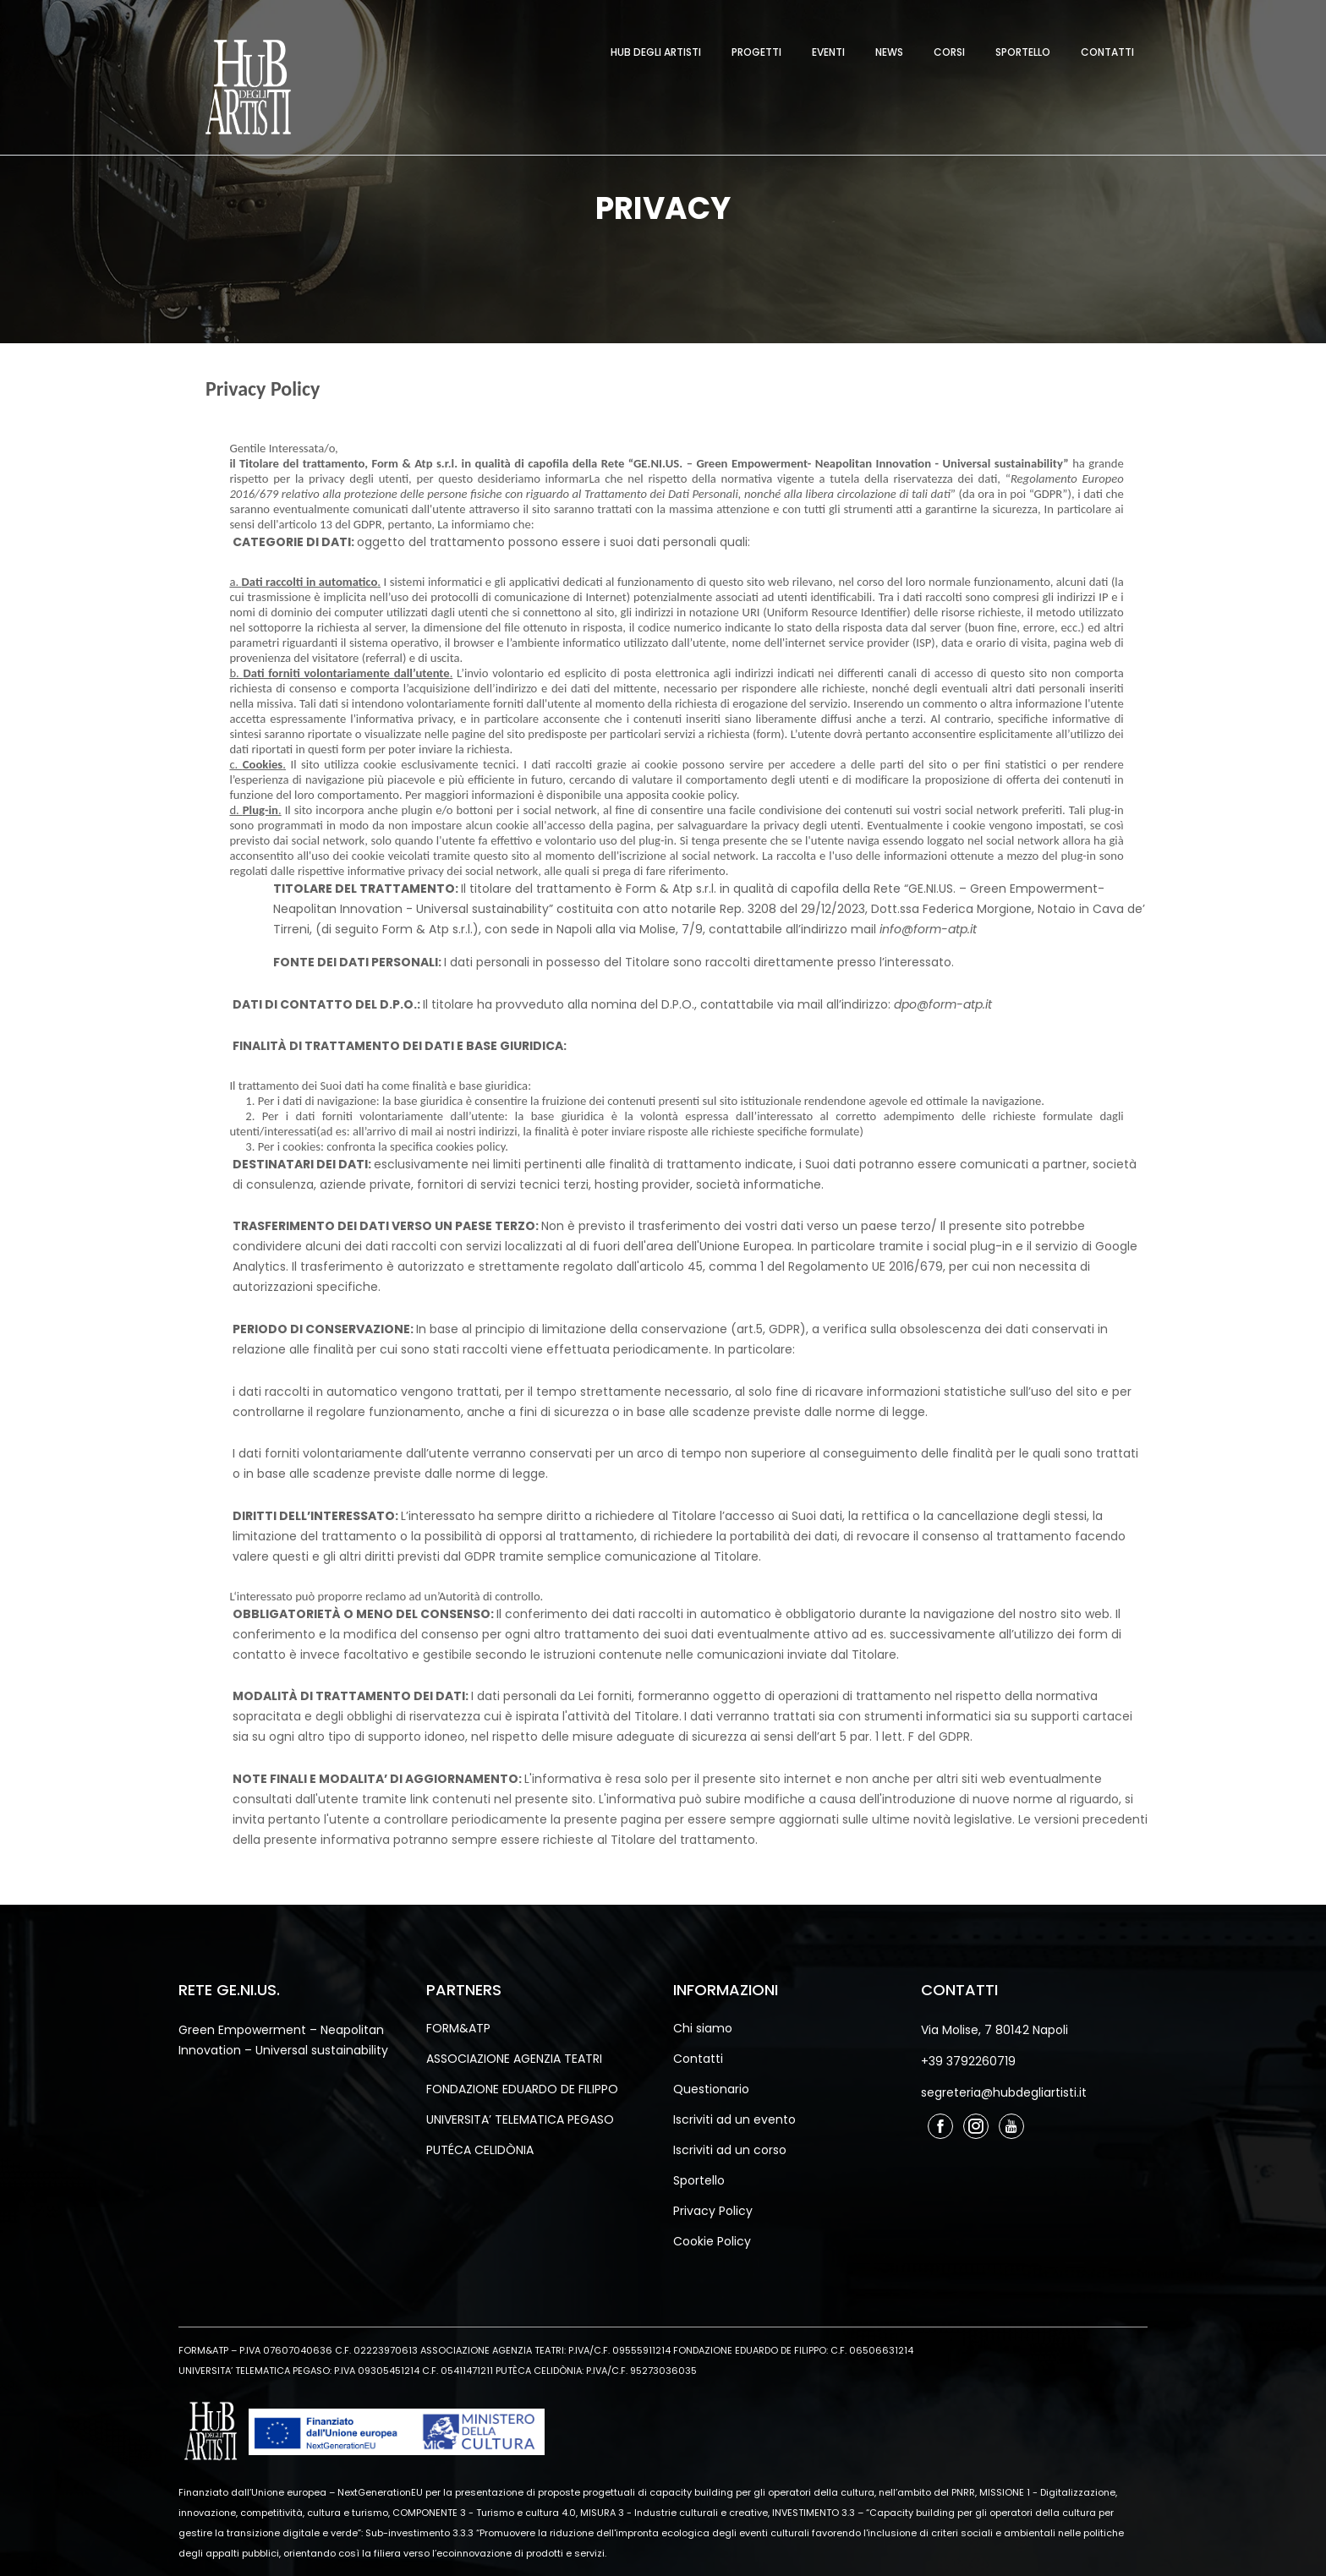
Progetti (756, 52)
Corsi (949, 52)
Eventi (828, 52)
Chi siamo (702, 2028)
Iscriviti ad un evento (734, 2119)
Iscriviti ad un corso (729, 2149)
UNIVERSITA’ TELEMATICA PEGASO (520, 2119)
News (889, 52)
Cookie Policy (712, 2241)
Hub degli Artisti (656, 52)
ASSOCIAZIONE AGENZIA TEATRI (514, 2058)
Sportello (1022, 52)
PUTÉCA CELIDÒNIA (480, 2149)
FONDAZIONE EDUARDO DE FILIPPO (522, 2089)
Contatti (1107, 52)
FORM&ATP (458, 2028)
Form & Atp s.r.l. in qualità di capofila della (750, 888)
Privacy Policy (713, 2210)
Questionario (711, 2089)
